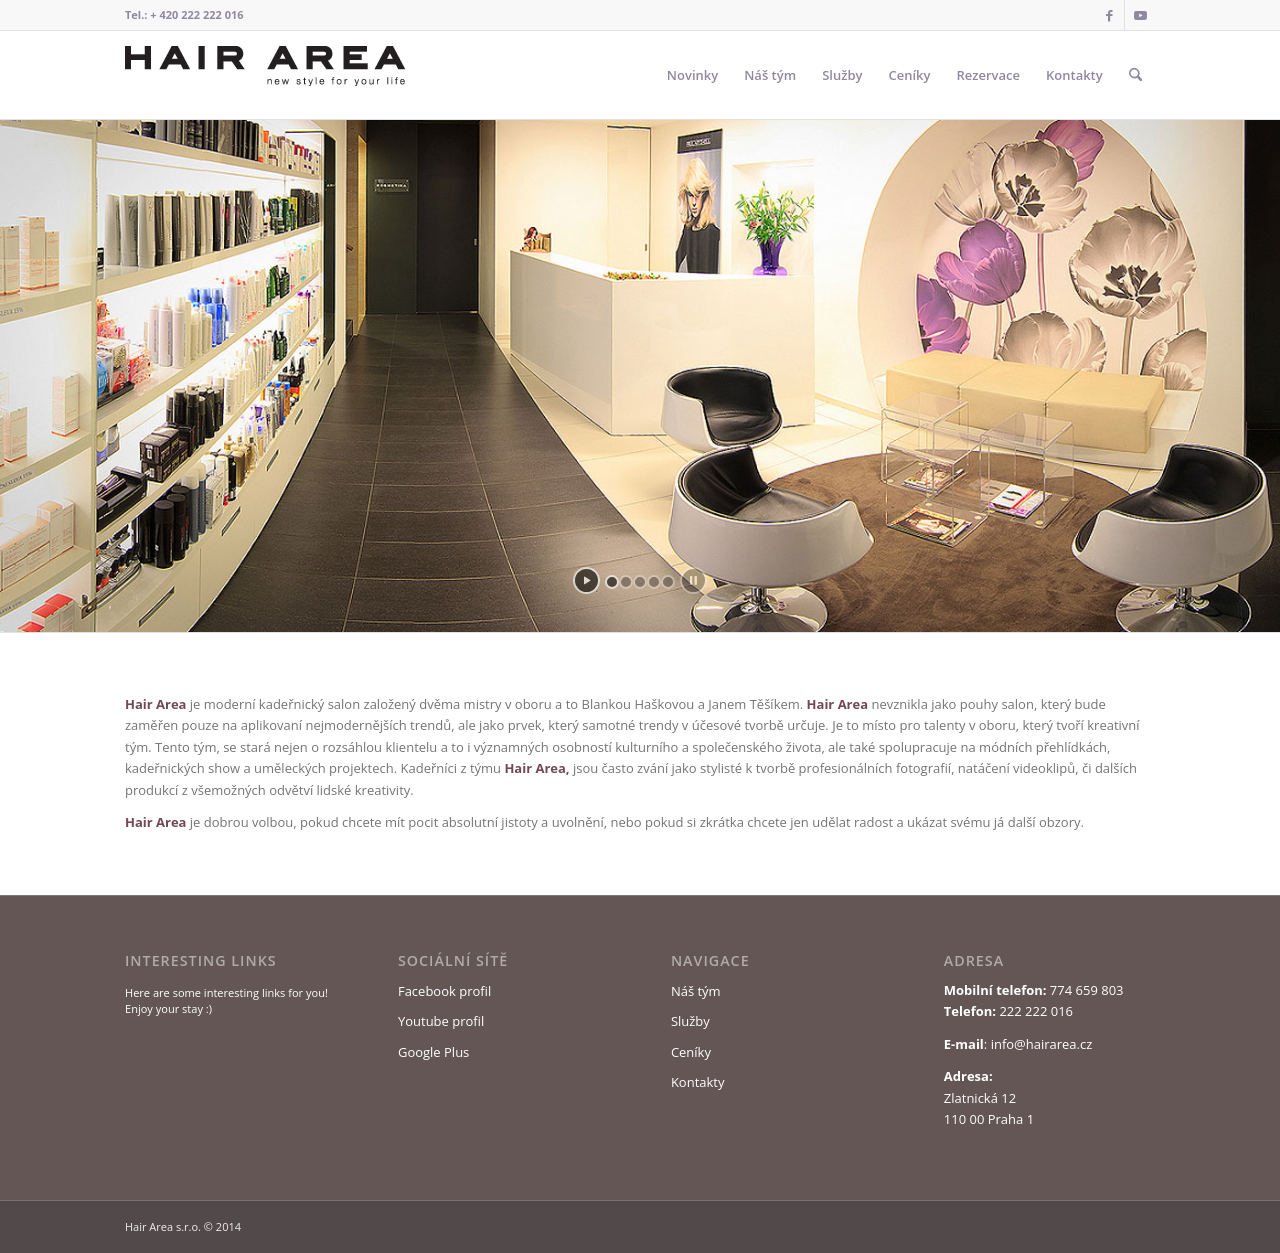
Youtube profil (441, 1021)
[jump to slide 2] (626, 582)
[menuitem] (692, 75)
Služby (690, 1021)
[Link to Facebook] (1109, 15)
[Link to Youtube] (1140, 15)
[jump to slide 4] (654, 582)
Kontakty (698, 1082)
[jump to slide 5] (668, 582)
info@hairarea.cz (1042, 1044)
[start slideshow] (586, 580)
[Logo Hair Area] (265, 75)
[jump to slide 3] (640, 582)
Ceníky (691, 1052)
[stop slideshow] (693, 580)
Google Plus (433, 1052)
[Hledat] (1135, 75)
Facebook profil (444, 991)
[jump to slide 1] (612, 582)
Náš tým (696, 991)
